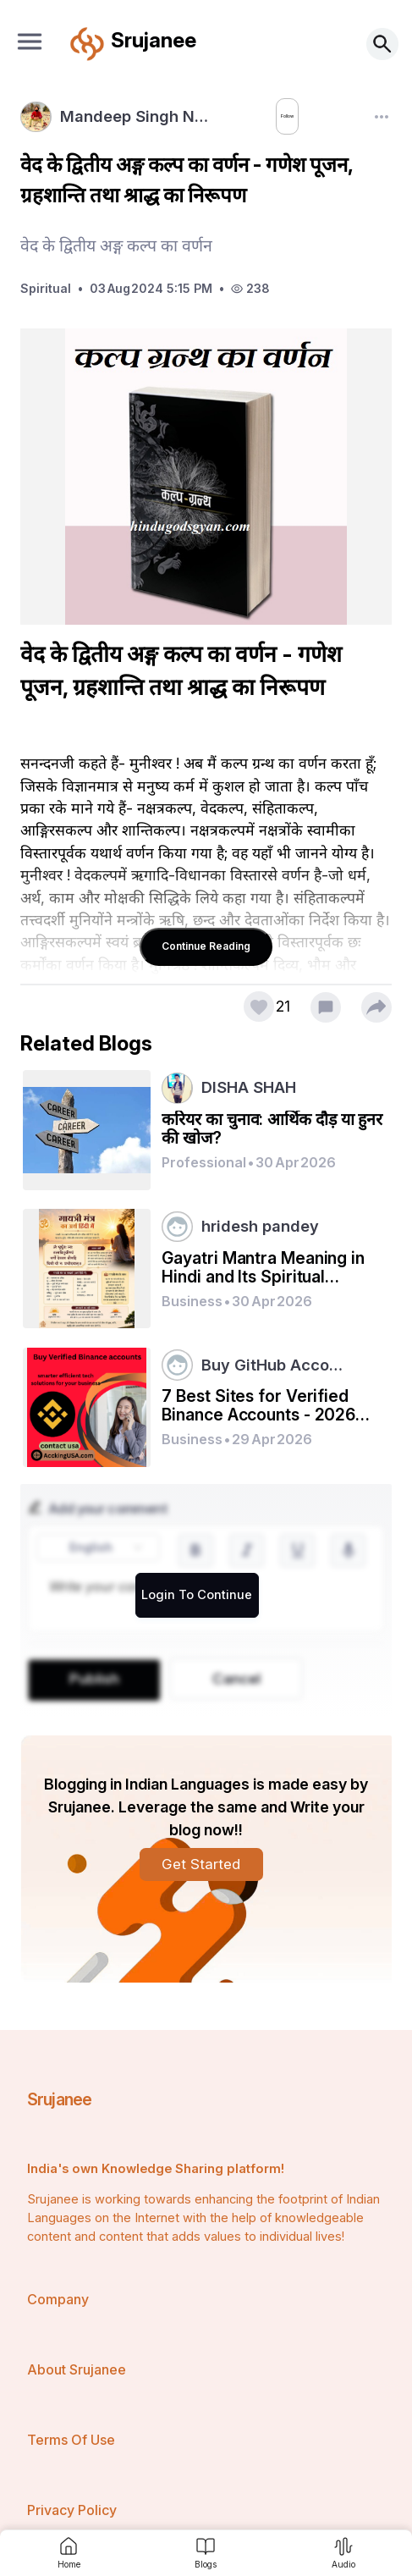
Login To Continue (196, 1594)
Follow (266, 116)
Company (58, 2299)
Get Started (201, 1864)
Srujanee (59, 2099)
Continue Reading (206, 946)
